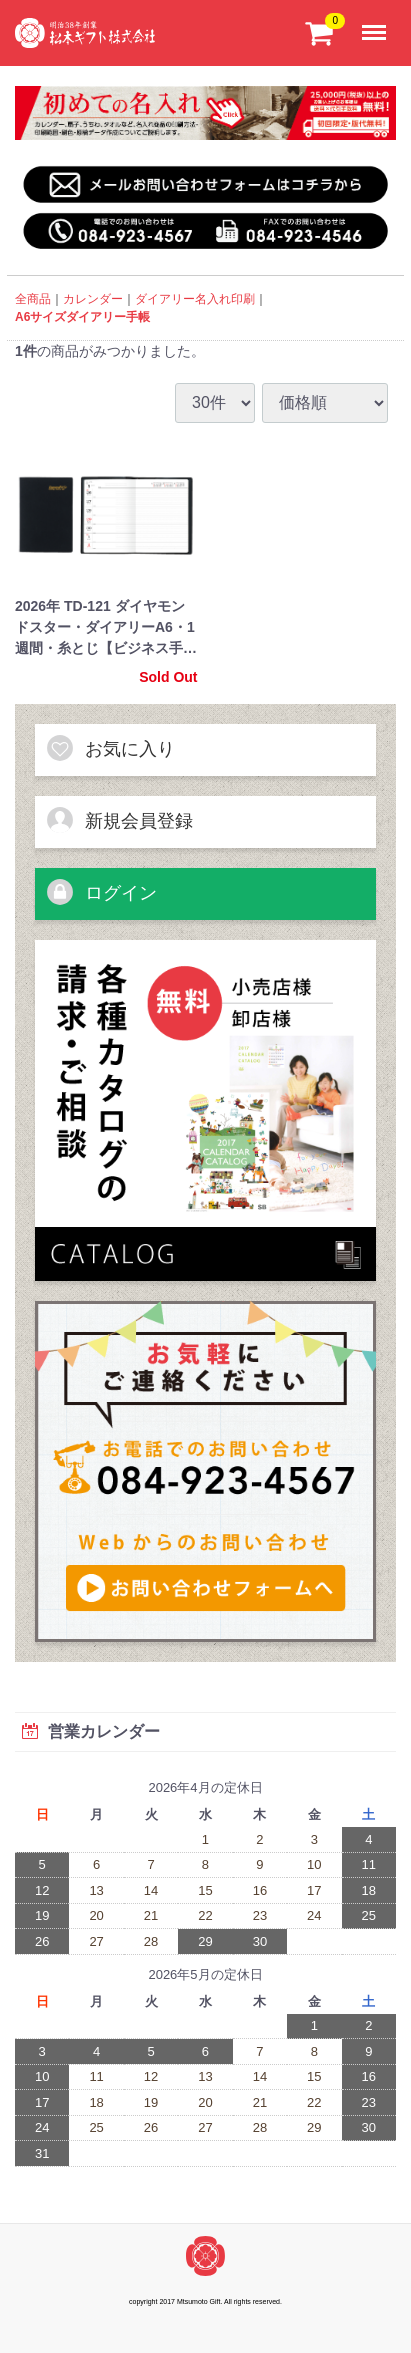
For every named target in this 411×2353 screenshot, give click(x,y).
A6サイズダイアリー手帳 (82, 317)
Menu (378, 22)
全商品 (33, 299)
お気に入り (110, 748)
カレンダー (93, 299)
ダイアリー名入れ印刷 (195, 299)
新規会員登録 (119, 820)
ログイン (101, 892)
